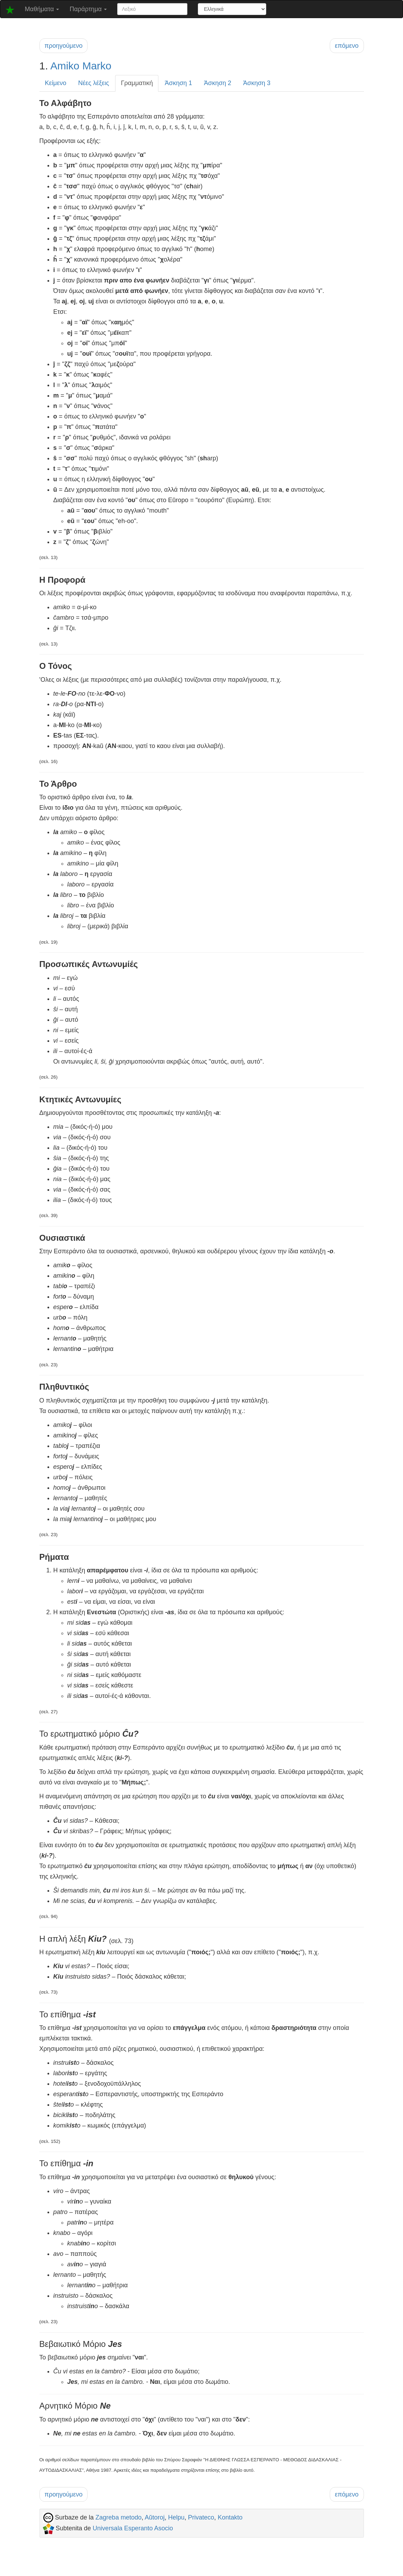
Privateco (201, 2517)
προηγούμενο (64, 45)
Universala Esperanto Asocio (133, 2528)
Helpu (176, 2517)
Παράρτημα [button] (88, 9)
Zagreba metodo (119, 2517)
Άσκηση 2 (217, 83)
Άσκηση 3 (256, 83)
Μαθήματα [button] (42, 9)
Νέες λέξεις (93, 83)
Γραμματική (137, 83)
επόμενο (347, 45)
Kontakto (230, 2517)
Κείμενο (55, 83)
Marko (96, 65)
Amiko (64, 65)
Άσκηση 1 (178, 83)
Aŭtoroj (155, 2517)
